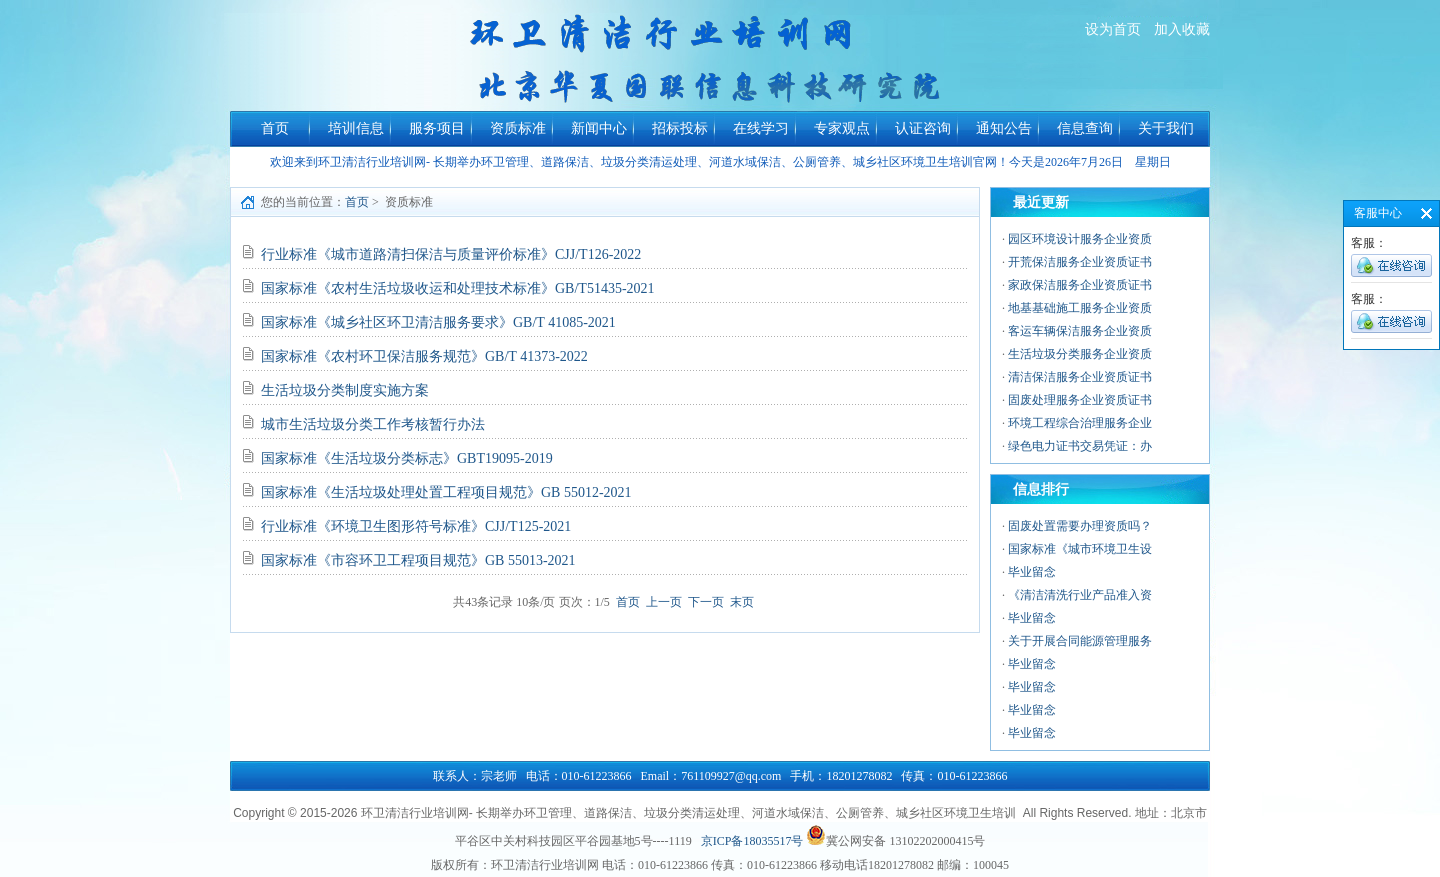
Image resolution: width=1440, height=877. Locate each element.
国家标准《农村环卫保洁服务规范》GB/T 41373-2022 (424, 356)
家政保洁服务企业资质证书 (1080, 285)
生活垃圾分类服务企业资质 (1080, 354)
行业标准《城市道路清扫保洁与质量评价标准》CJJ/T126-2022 (451, 254)
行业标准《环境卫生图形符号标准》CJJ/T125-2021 (416, 526)
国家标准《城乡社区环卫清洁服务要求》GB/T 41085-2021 (438, 322)
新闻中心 (599, 128)
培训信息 (356, 128)
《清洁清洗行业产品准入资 (1080, 595)
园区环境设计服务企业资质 (1080, 239)
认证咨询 (923, 128)
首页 (275, 128)
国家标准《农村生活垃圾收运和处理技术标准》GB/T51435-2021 (458, 288)
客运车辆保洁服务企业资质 (1080, 331)
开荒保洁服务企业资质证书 (1080, 262)
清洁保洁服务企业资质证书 (1080, 377)
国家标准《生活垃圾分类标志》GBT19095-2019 (407, 458)
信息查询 (1085, 128)
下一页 (706, 602)
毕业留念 (1032, 572)
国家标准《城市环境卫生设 (1080, 549)
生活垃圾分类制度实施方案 (345, 390)
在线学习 (761, 128)
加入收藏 (1182, 29)
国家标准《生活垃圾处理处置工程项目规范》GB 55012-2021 (446, 492)
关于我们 (1166, 128)
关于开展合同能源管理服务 (1080, 641)
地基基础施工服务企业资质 (1080, 308)
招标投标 (680, 128)
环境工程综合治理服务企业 (1080, 423)
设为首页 (1113, 29)
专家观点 (842, 128)
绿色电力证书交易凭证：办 (1080, 446)
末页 (742, 602)
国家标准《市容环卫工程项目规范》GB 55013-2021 (418, 560)
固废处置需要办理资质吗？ (1080, 526)
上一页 (664, 602)
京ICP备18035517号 (752, 841)
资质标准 (518, 128)
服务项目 (437, 128)
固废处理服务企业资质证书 (1080, 400)
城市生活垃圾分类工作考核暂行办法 (373, 424)
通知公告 (1004, 128)
